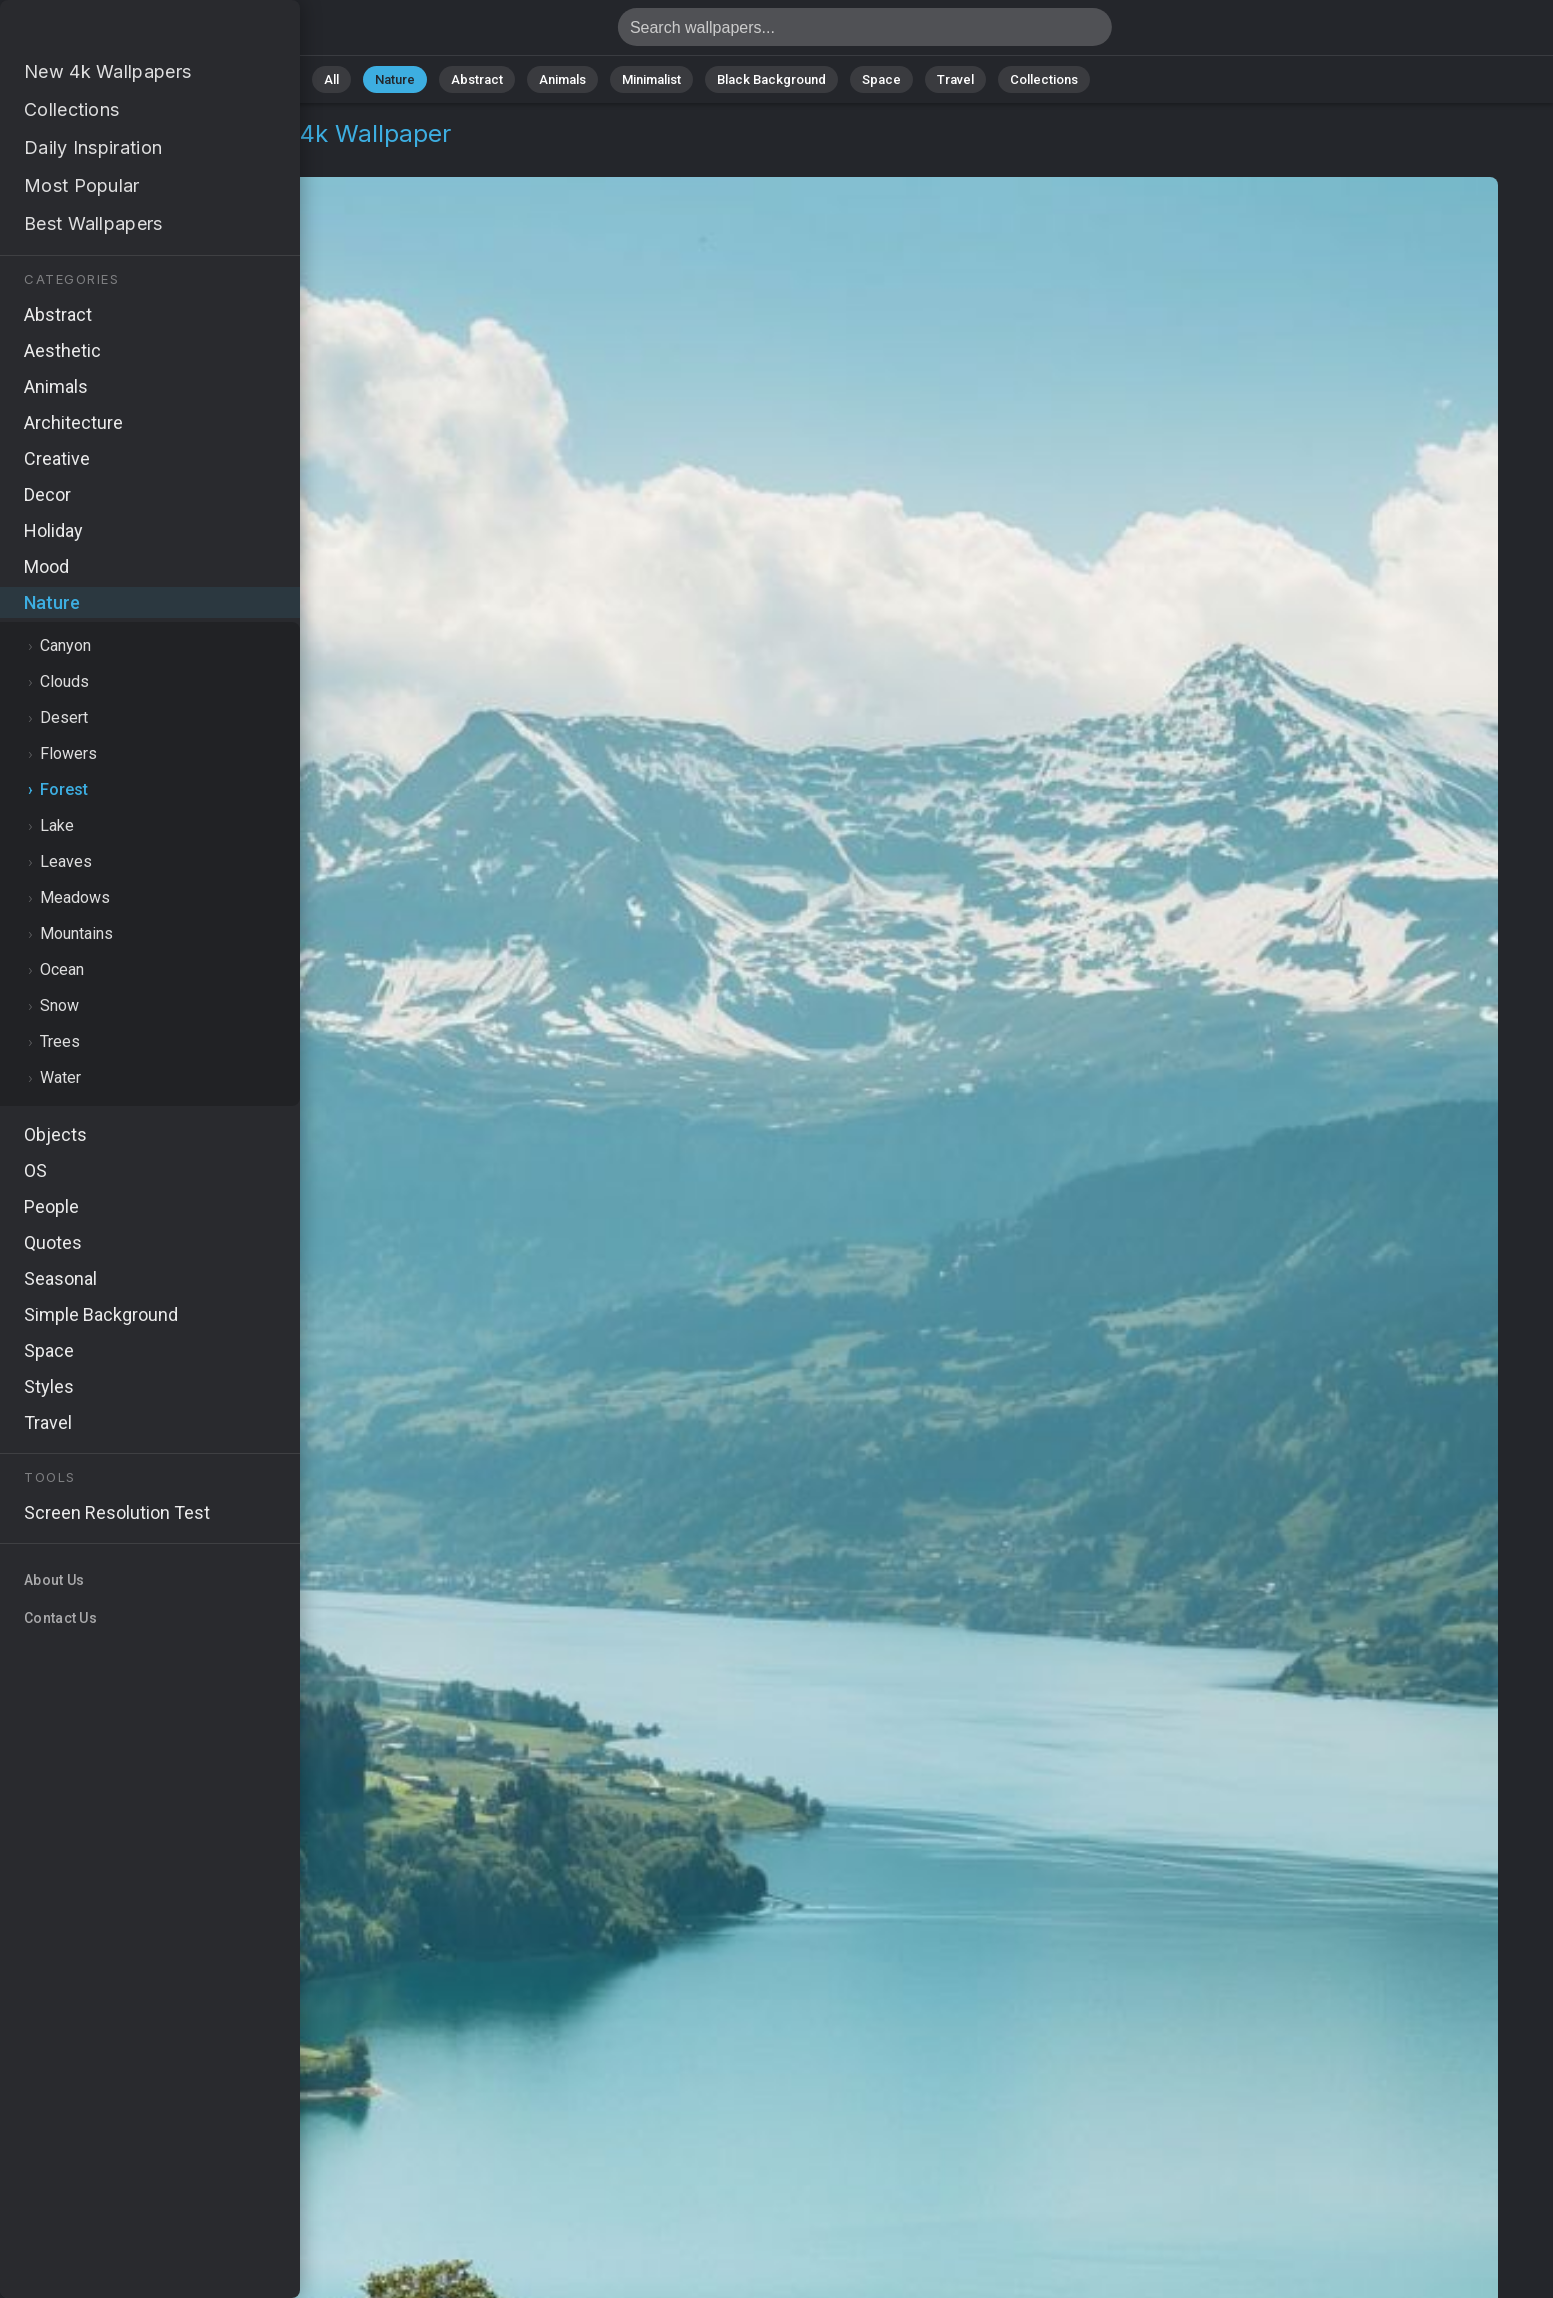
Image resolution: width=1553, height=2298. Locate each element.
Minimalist (651, 79)
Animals (562, 79)
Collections (1044, 79)
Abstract (477, 79)
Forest (149, 157)
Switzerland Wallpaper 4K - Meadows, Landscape (120, 32)
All (331, 79)
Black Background (771, 79)
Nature (395, 79)
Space (881, 79)
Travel (955, 79)
